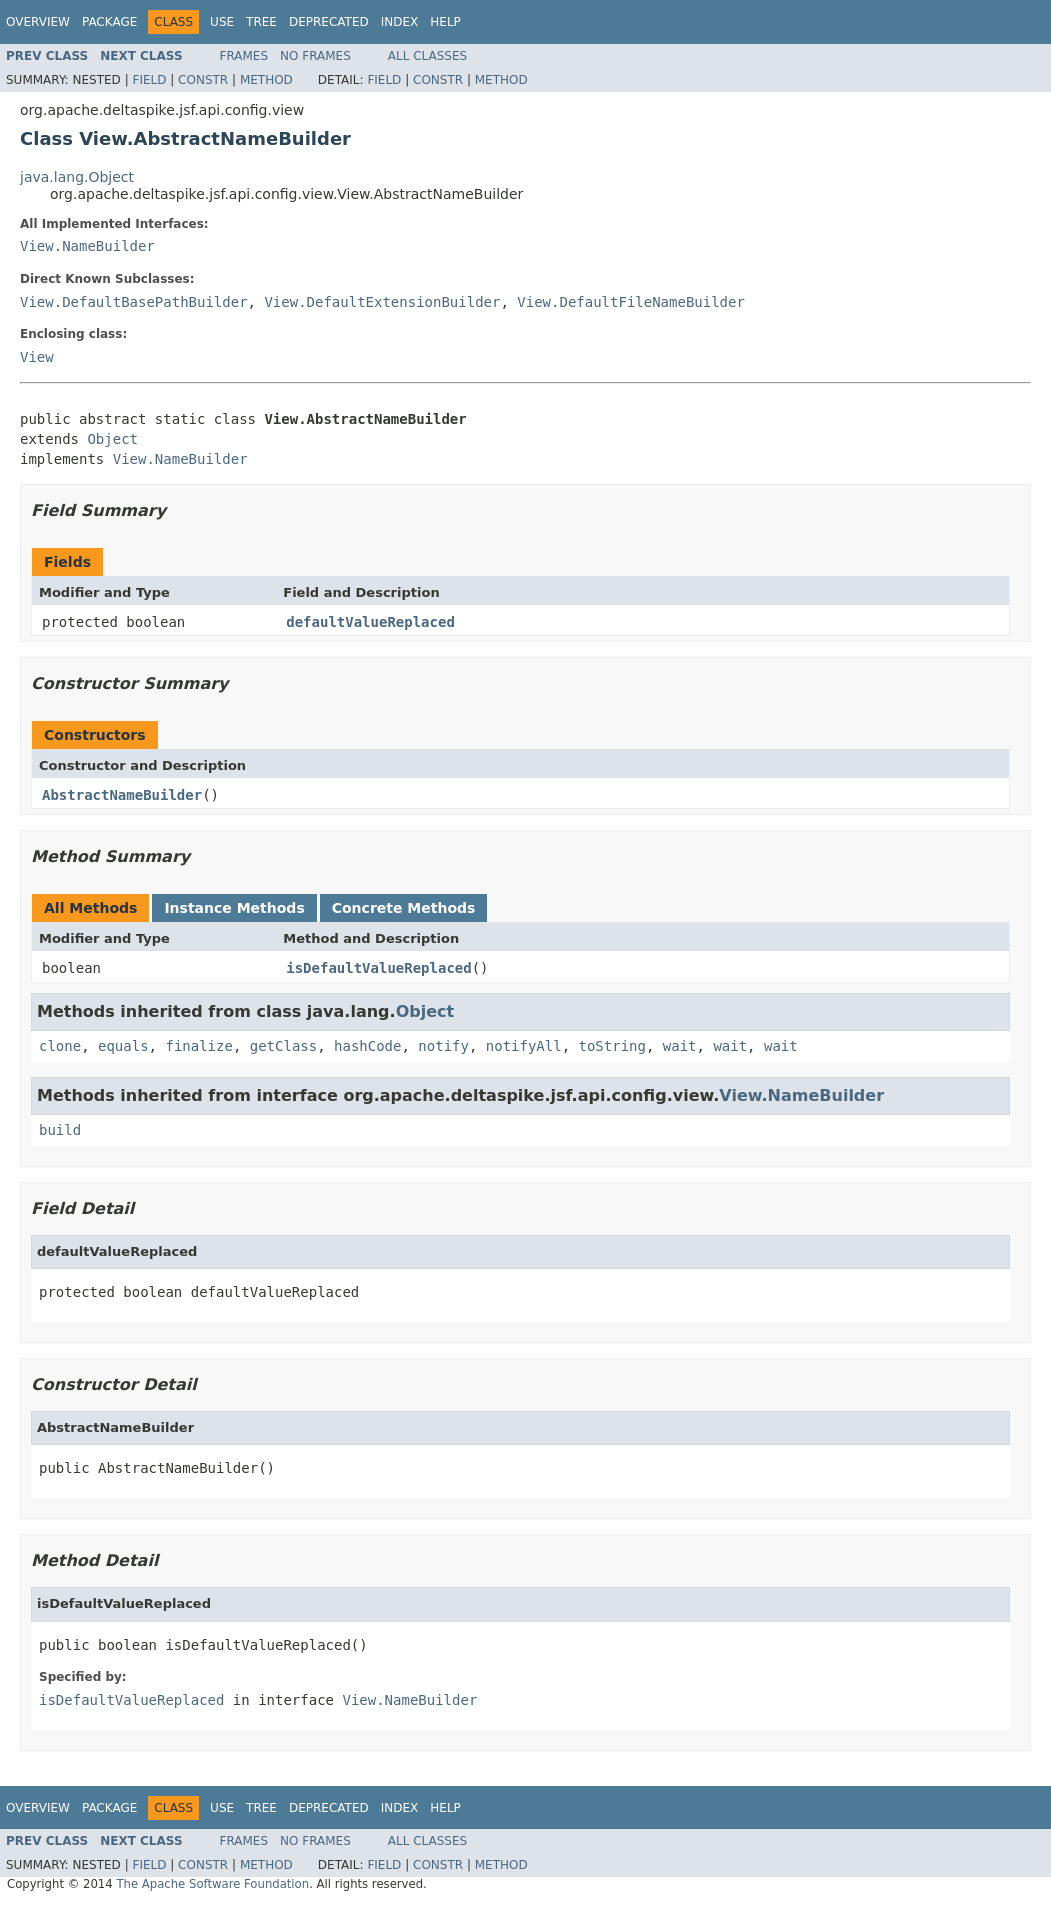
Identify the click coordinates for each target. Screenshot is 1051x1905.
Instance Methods (234, 908)
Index (400, 22)
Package (109, 22)
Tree (261, 22)
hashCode (367, 1046)
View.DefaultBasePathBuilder (134, 302)
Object (112, 439)
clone (60, 1046)
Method (266, 80)
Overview (38, 22)
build (60, 1130)
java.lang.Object (77, 177)
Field (149, 80)
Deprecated (329, 22)
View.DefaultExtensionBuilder (382, 302)
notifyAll (524, 1046)
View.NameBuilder (87, 246)
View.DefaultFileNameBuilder (631, 302)
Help (445, 22)
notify (443, 1046)
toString (612, 1046)
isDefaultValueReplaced (378, 968)
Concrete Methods (404, 908)
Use (222, 22)
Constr (203, 80)
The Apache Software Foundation (212, 1884)
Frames (244, 56)
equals (123, 1046)
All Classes (427, 56)
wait (680, 1046)
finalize (198, 1046)
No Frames (315, 56)
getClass (283, 1046)
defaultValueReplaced (370, 622)
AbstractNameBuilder (122, 795)
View (37, 357)
